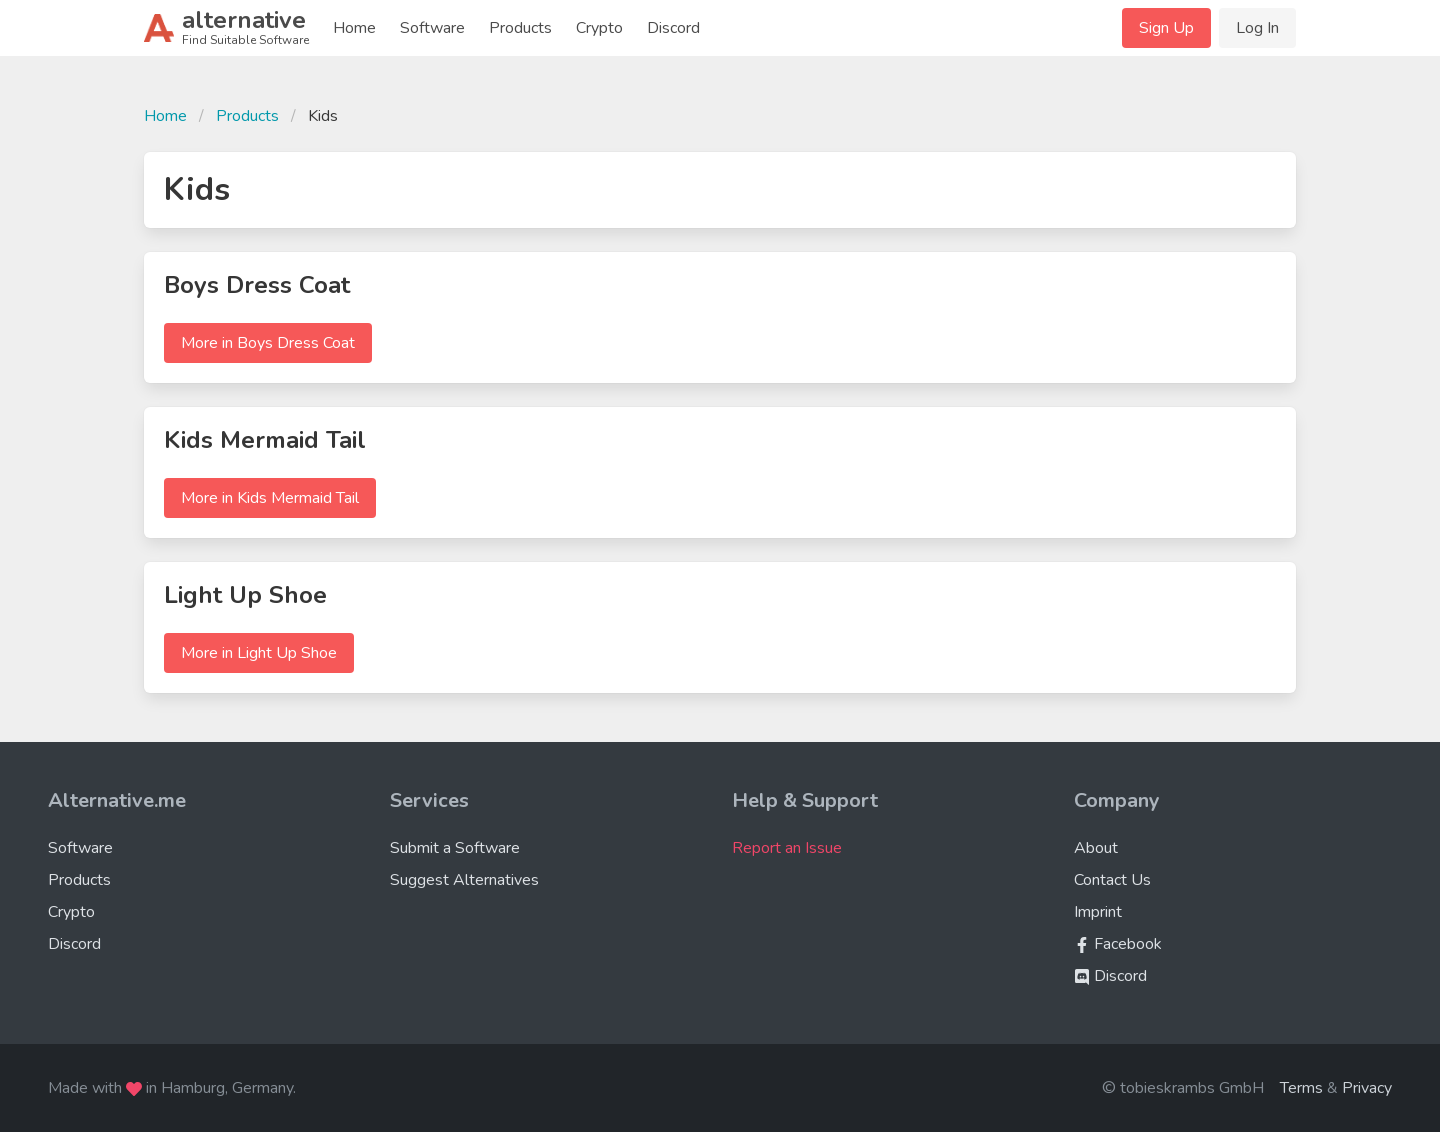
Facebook (1118, 944)
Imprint (1098, 912)
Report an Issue (787, 848)
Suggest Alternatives (464, 880)
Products (520, 28)
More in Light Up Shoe (259, 653)
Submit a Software (455, 848)
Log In (1257, 28)
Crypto (599, 28)
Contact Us (1112, 880)
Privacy (1367, 1088)
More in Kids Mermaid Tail (270, 498)
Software (432, 28)
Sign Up (1166, 28)
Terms (1301, 1088)
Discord (673, 28)
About (1096, 848)
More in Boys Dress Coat (268, 343)
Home (354, 28)
